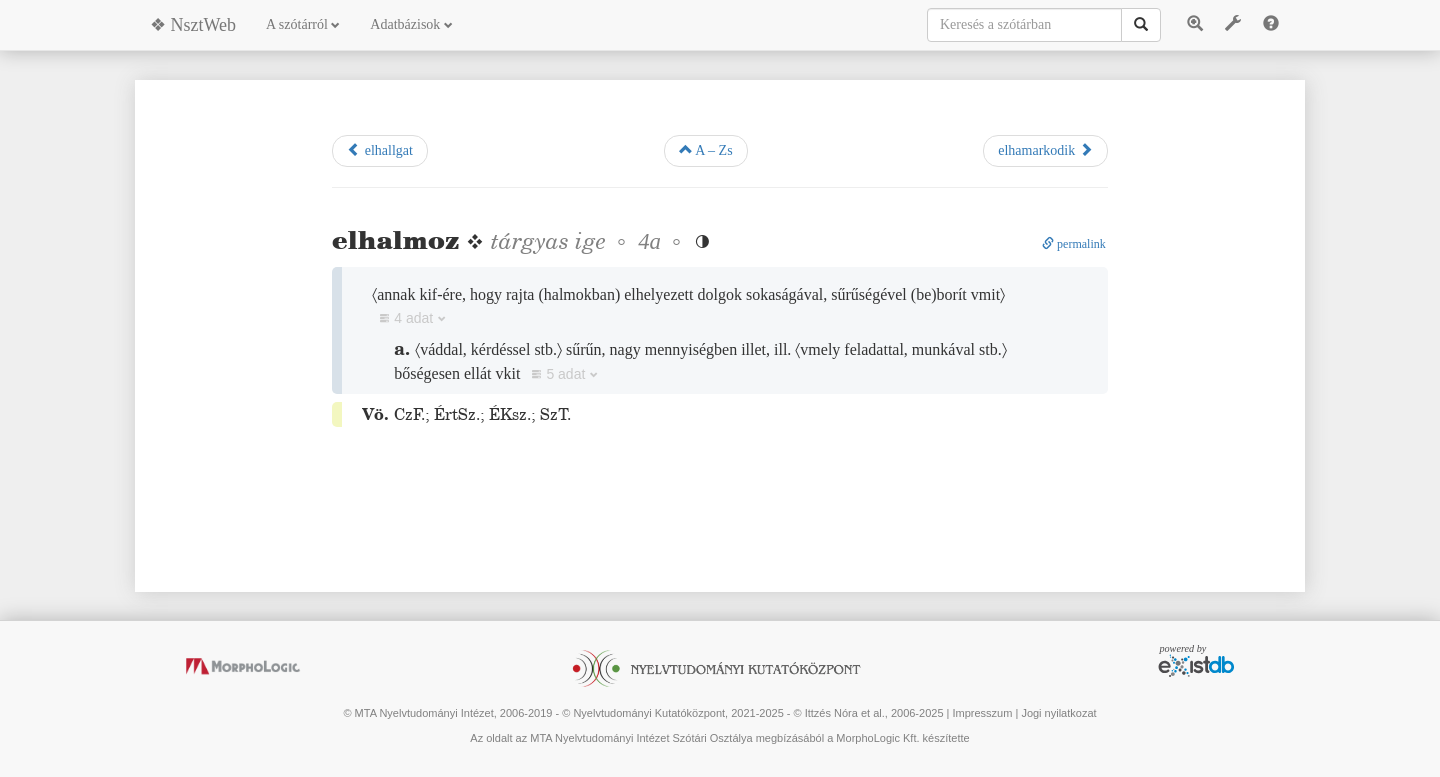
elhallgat (380, 150)
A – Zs (706, 150)
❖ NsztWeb (193, 25)
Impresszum (982, 713)
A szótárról (303, 24)
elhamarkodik (1045, 150)
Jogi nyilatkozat (1058, 713)
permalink (1074, 244)
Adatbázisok (411, 24)
